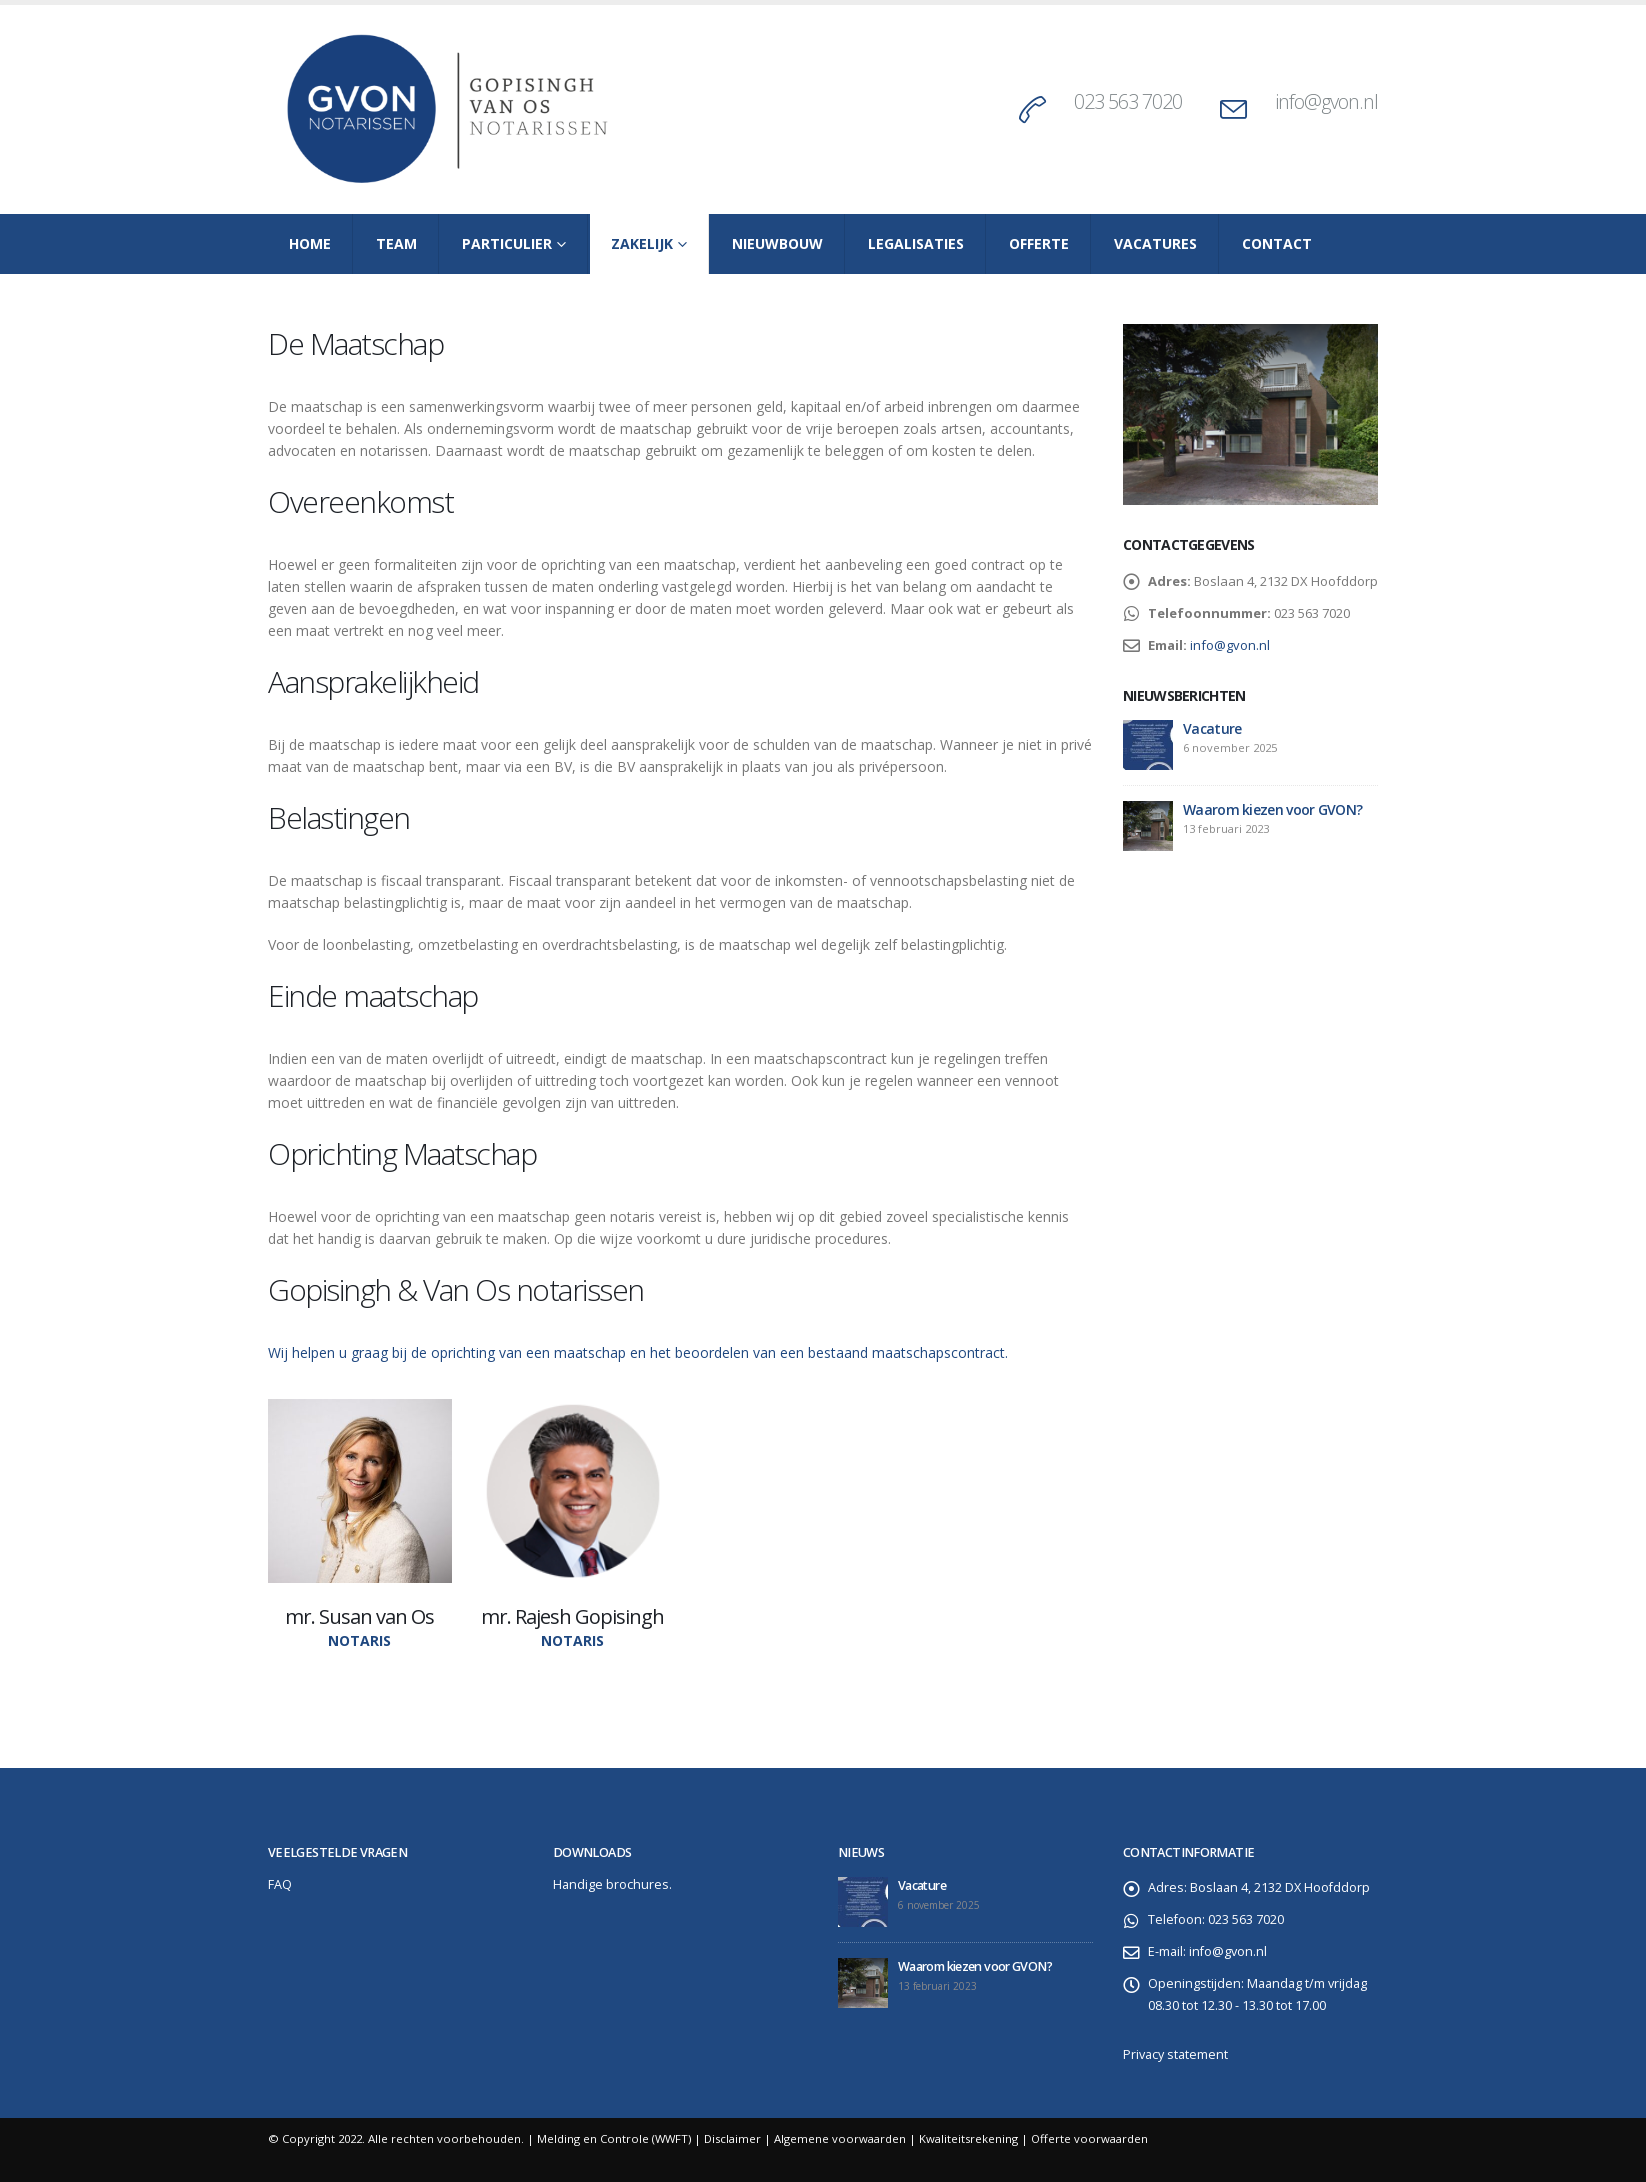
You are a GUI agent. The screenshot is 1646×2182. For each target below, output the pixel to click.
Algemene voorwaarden (840, 2138)
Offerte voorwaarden (1089, 2138)
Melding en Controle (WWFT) (614, 2138)
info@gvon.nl (1326, 101)
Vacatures (1155, 243)
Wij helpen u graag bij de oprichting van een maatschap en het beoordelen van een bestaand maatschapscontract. (638, 1352)
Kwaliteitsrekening (968, 2138)
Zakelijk (642, 243)
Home (310, 243)
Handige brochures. (612, 1884)
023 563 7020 (1128, 101)
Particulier (507, 243)
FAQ (280, 1884)
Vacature (1212, 728)
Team (396, 243)
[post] (1148, 745)
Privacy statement (1175, 2054)
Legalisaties (916, 243)
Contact (1277, 243)
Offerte (1039, 243)
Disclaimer (732, 2138)
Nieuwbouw (777, 243)
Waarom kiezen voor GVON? (1272, 809)
